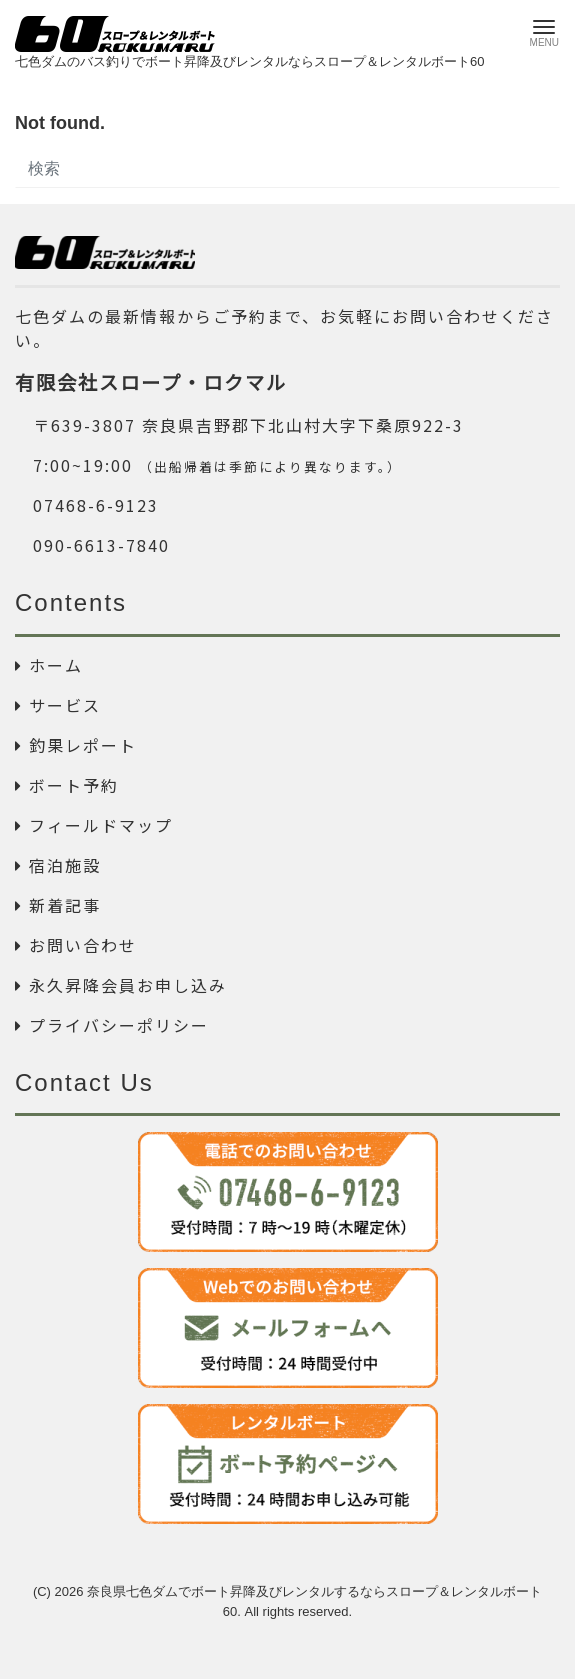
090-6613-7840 (92, 545)
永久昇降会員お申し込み (121, 985)
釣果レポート (76, 745)
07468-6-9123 (87, 505)
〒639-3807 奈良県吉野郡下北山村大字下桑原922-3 (239, 425)
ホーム (49, 665)
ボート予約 (67, 785)
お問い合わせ (76, 945)
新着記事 (58, 905)
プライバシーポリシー (112, 1025)
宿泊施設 (58, 865)
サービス (58, 705)
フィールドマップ (94, 825)
